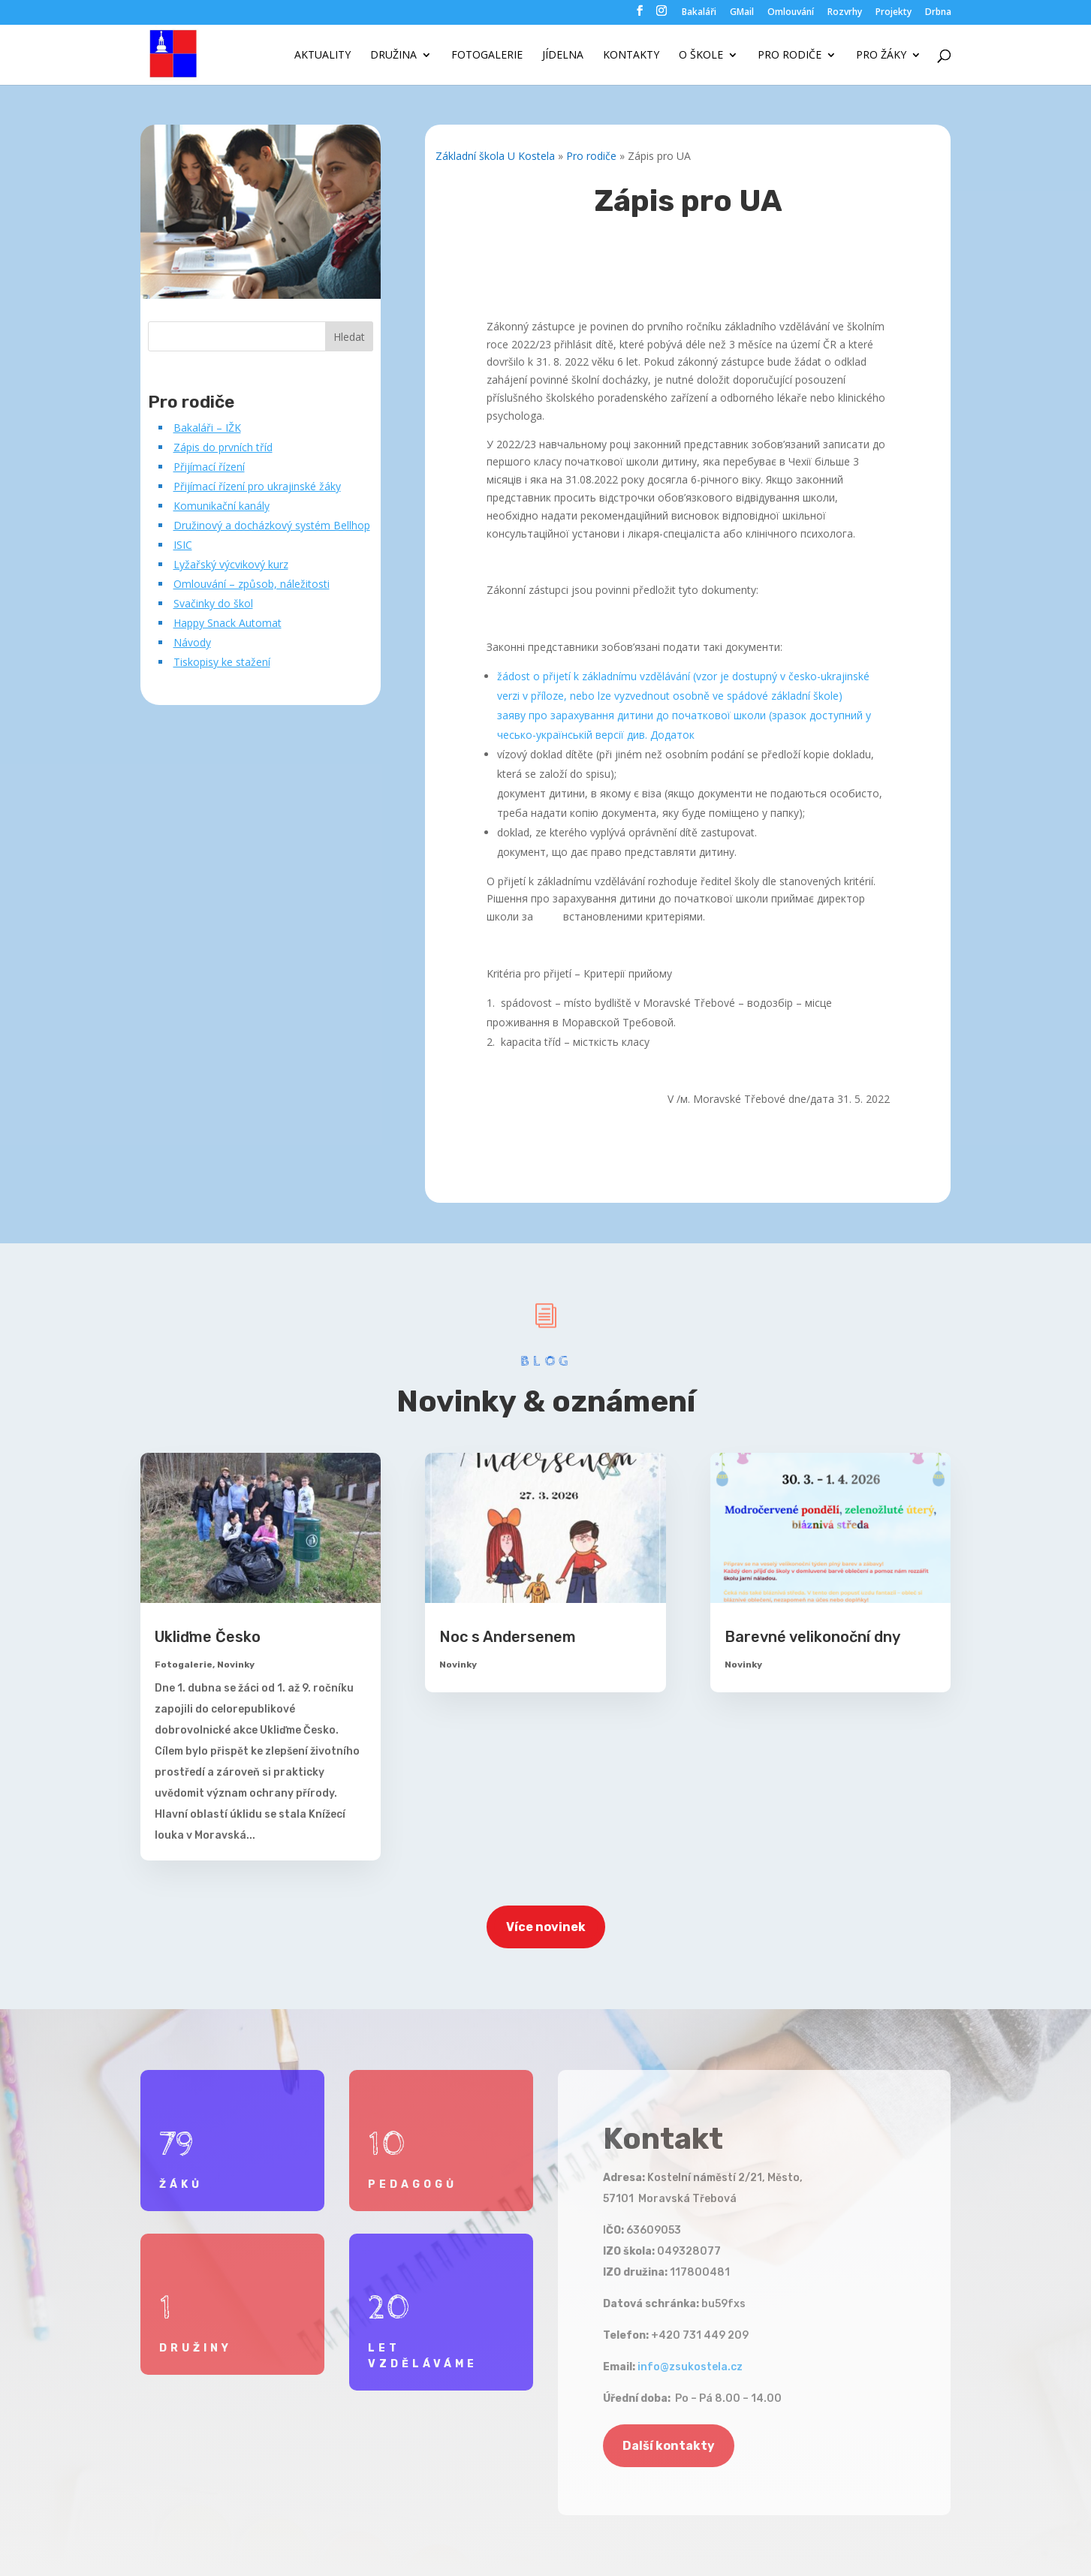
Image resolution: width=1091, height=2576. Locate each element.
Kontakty (631, 56)
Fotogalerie (487, 56)
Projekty (894, 13)
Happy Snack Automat (227, 623)
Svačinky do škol (213, 603)
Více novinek (546, 1927)
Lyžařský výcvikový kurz (230, 564)
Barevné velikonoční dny (812, 1637)
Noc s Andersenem (507, 1637)
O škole (701, 56)
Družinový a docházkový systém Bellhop (271, 525)
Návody (192, 642)
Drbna (938, 13)
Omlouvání (790, 13)
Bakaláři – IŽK (207, 427)
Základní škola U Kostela (495, 156)
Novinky (236, 1664)
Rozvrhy (844, 13)
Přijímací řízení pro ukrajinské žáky (257, 486)
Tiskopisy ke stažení (221, 662)
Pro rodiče (789, 56)
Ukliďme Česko (208, 1637)
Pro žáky (881, 56)
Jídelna (562, 56)
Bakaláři (699, 13)
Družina (393, 56)
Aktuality (322, 56)
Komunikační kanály (221, 506)
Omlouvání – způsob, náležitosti (251, 584)
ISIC (182, 545)
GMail (742, 13)
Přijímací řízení (209, 466)
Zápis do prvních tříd (223, 447)
